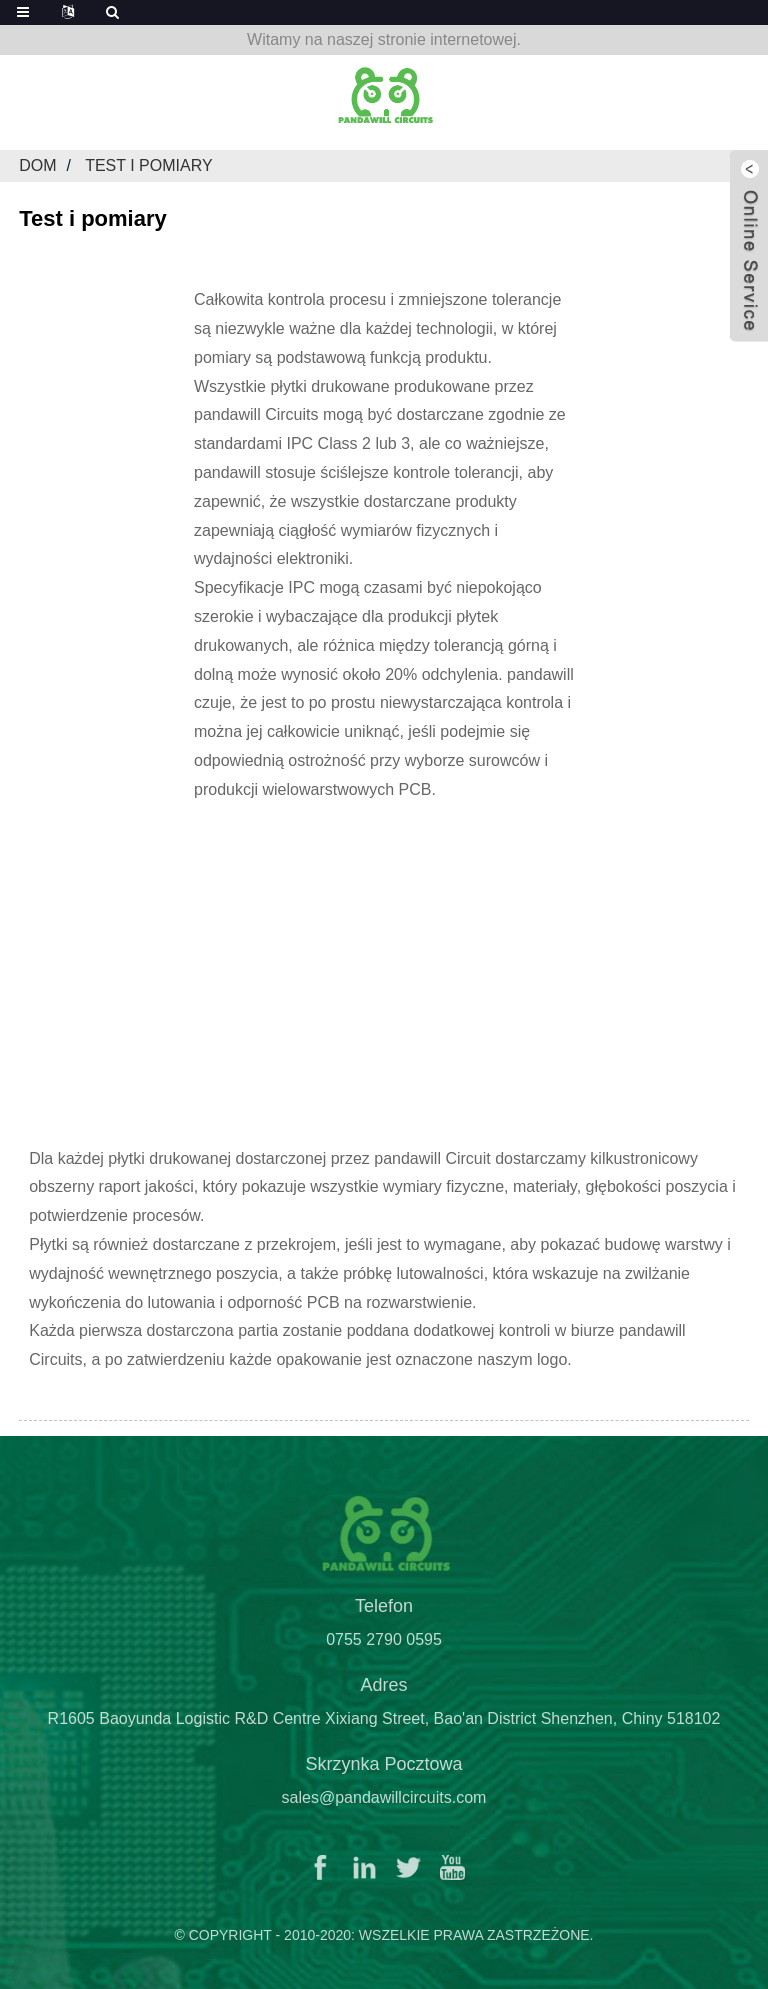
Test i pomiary (148, 165)
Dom (37, 165)
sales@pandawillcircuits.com (384, 1806)
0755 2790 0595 (384, 1648)
